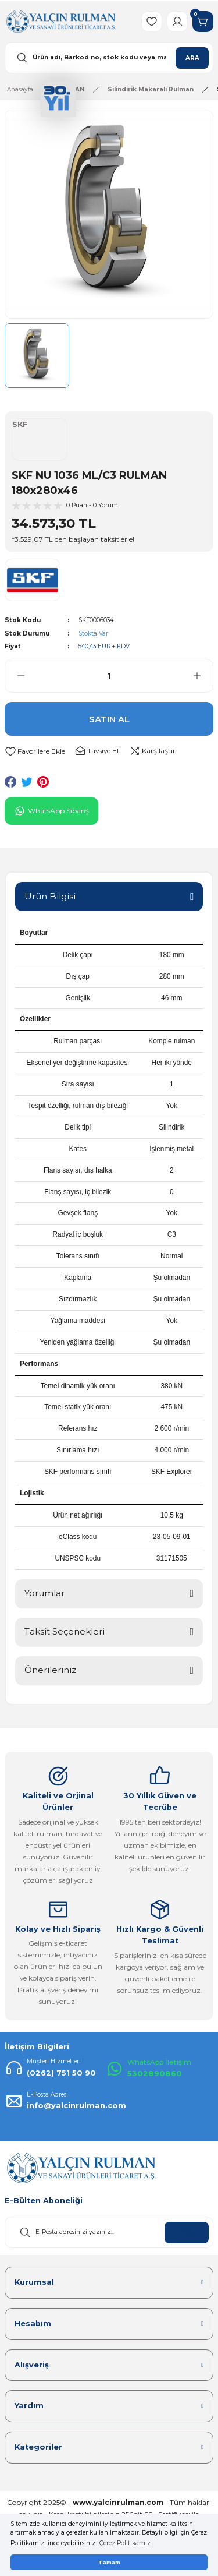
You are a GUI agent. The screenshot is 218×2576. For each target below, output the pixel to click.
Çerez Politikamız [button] (125, 2543)
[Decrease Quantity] (15, 676)
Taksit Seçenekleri (64, 1631)
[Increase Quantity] (202, 676)
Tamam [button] (109, 2562)
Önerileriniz (50, 1669)
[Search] (109, 57)
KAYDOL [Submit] (186, 2232)
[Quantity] (109, 676)
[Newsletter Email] (109, 2232)
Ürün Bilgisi (50, 896)
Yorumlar (44, 1592)
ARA (192, 58)
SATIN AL (109, 719)
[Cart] (202, 21)
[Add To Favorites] (35, 751)
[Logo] (61, 21)
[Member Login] (177, 21)
